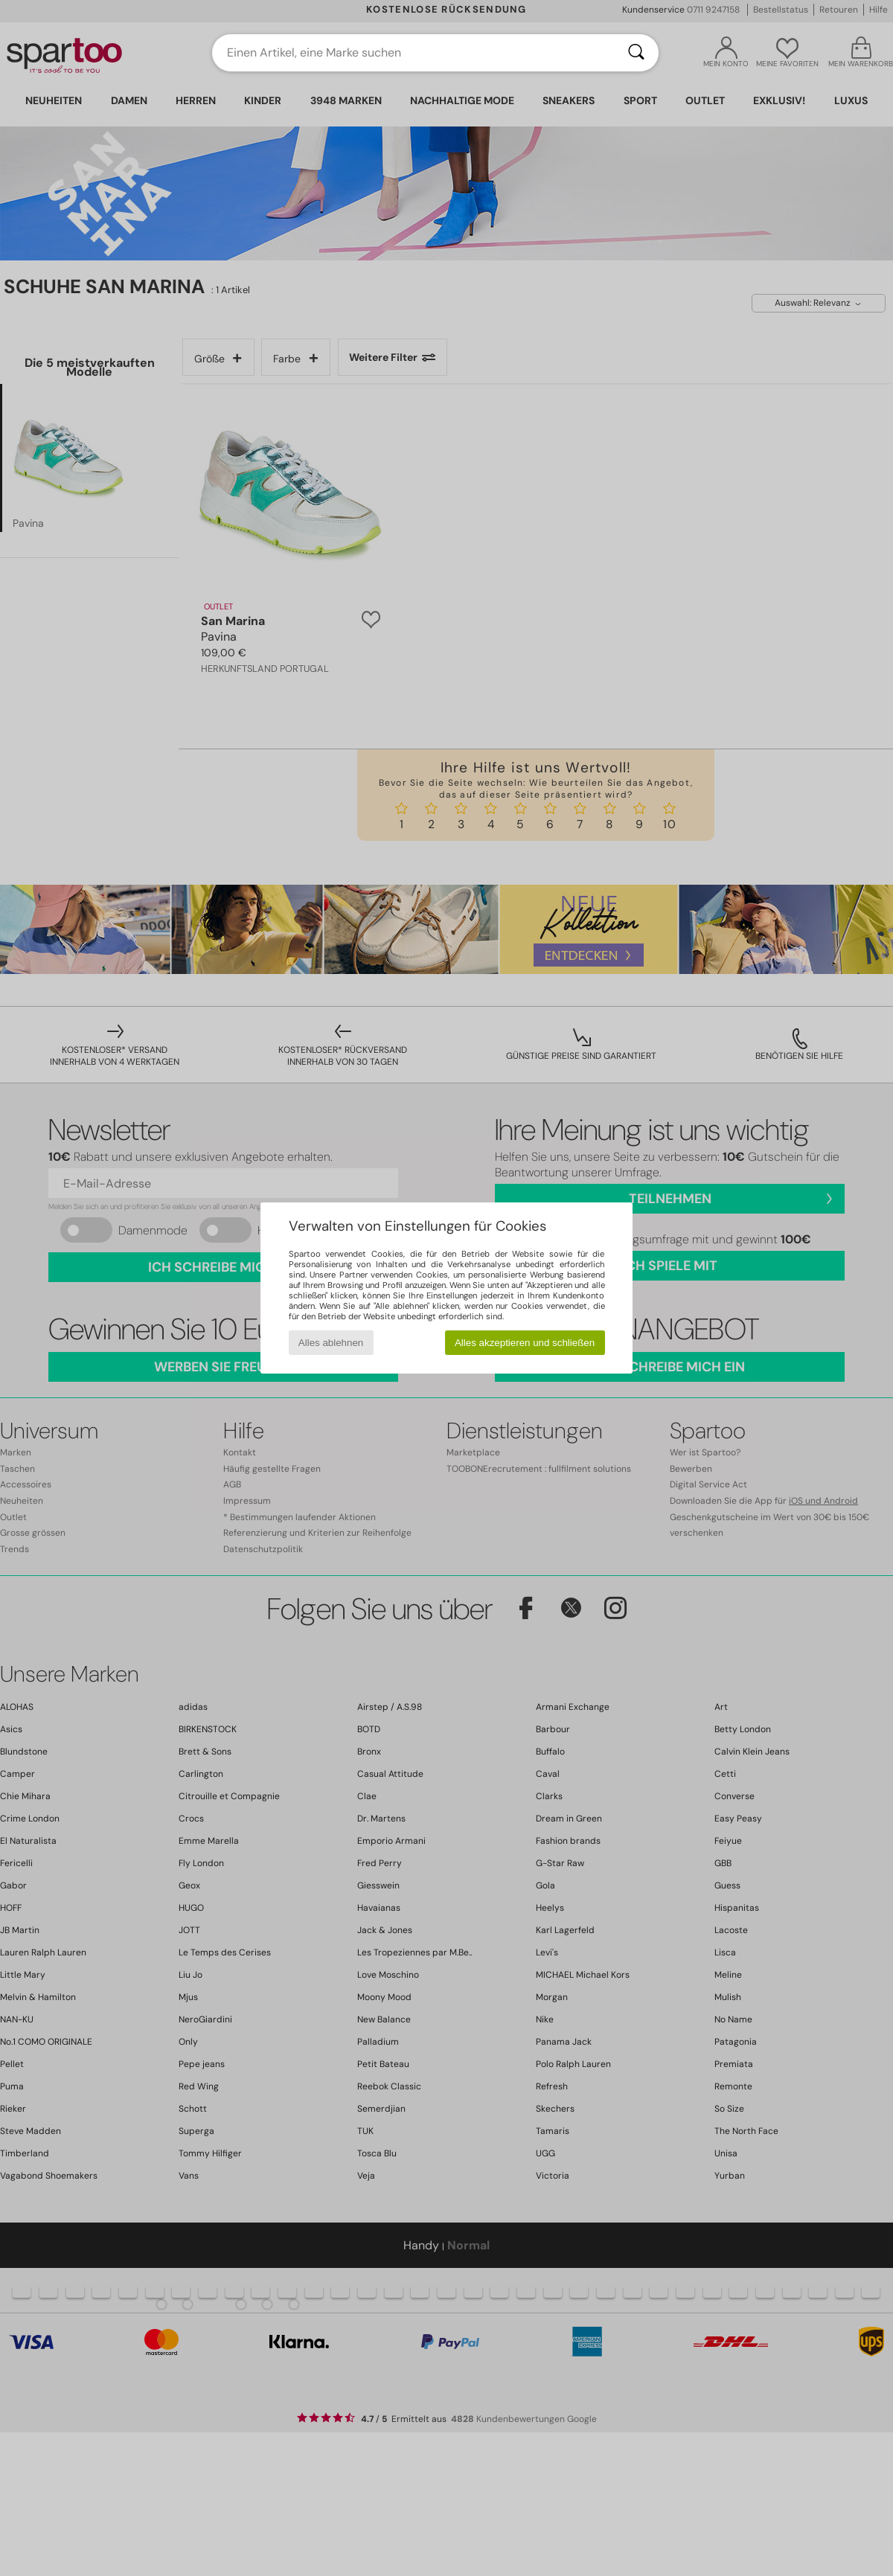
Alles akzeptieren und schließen (525, 1342)
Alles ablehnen (330, 1342)
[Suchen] (636, 52)
